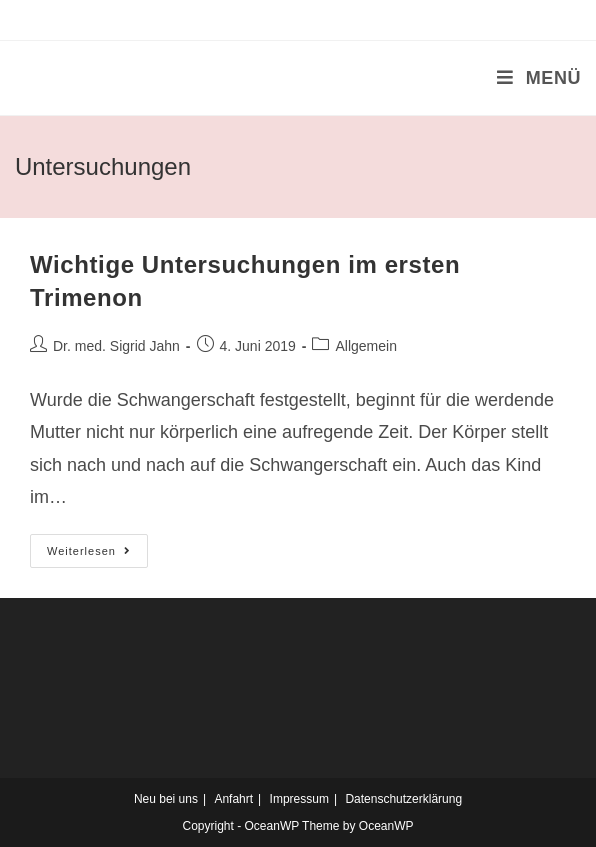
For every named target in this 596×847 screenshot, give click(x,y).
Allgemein (365, 346)
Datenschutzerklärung (403, 799)
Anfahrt (233, 799)
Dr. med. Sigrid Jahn (116, 346)
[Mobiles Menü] (539, 78)
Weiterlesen (97, 555)
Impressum (299, 799)
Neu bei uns (166, 799)
